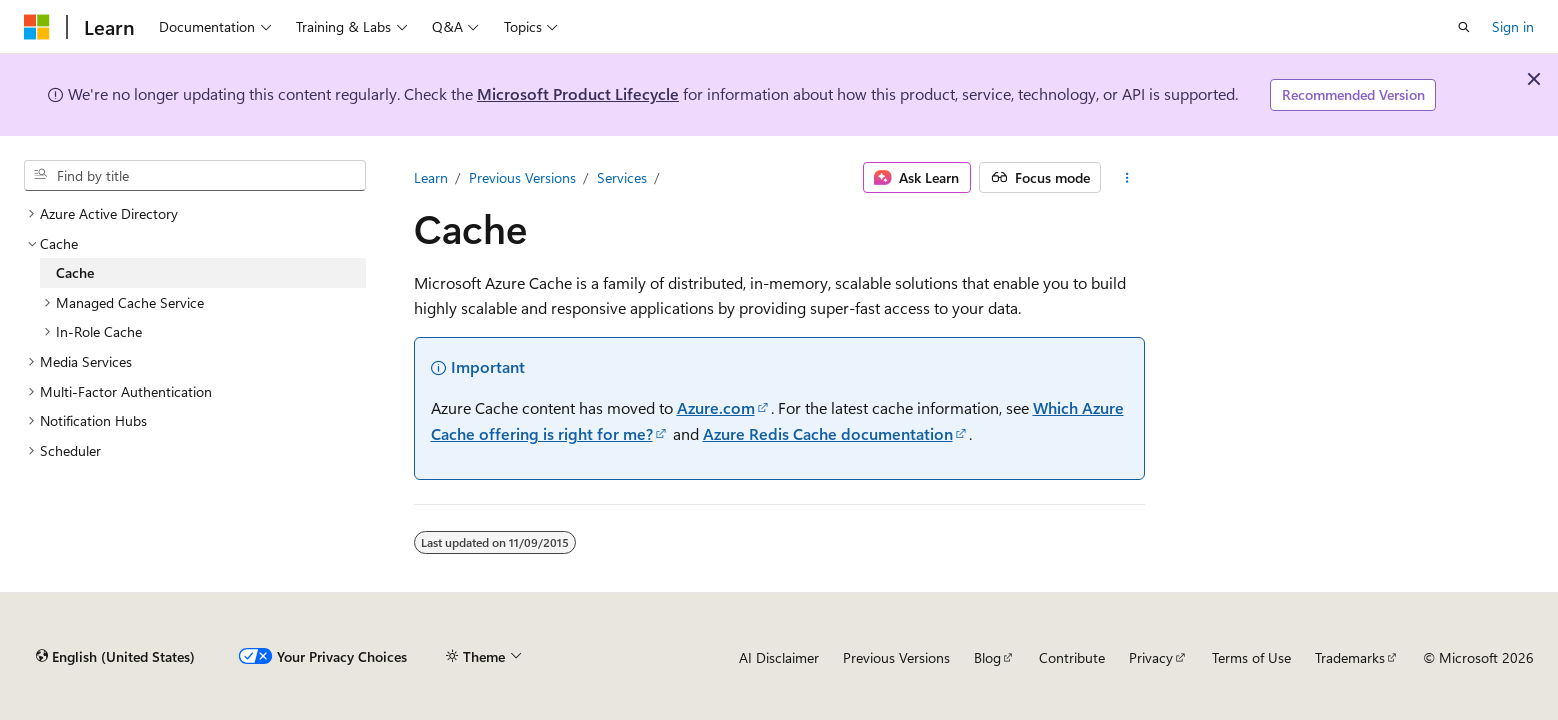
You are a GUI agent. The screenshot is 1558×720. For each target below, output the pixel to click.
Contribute (1072, 657)
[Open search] (1464, 27)
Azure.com (716, 407)
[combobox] (195, 176)
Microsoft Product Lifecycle (578, 93)
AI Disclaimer (779, 657)
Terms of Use (1251, 657)
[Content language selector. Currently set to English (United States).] (115, 657)
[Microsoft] (37, 27)
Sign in (1513, 26)
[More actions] (1126, 178)
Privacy (1151, 657)
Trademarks (1350, 657)
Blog (987, 657)
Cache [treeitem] (75, 272)
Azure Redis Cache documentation (828, 433)
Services (622, 177)
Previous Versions (522, 177)
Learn (431, 177)
